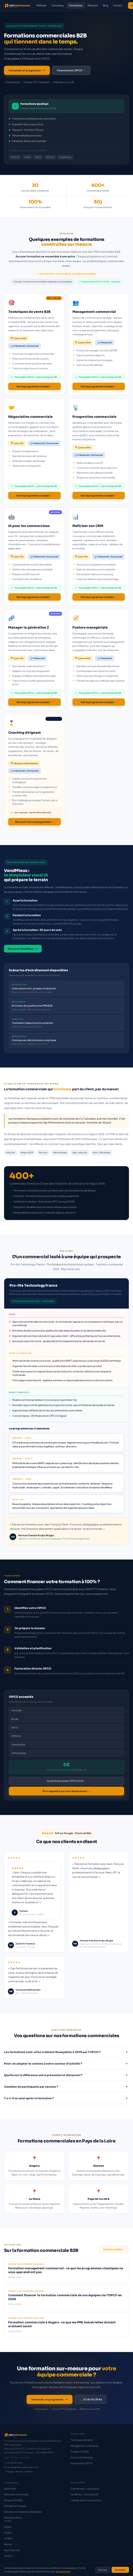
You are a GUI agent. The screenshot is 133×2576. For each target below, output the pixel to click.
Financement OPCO (82, 2463)
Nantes (8, 2544)
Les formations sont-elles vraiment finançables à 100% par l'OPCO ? (66, 2052)
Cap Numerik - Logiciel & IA (85, 2488)
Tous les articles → (114, 2249)
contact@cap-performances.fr (22, 2467)
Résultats (93, 5)
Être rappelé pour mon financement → (67, 1791)
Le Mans (8, 2538)
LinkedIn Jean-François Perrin (86, 2500)
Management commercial (84, 2445)
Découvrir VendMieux (23, 948)
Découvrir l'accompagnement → (34, 821)
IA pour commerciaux (82, 2457)
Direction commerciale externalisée (23, 2511)
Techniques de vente (82, 2440)
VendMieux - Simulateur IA (84, 2494)
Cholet (8, 2532)
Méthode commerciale (16, 2494)
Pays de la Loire (12, 2550)
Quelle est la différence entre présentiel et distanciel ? (66, 2075)
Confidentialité (121, 2569)
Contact (117, 5)
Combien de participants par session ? (66, 2086)
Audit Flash (10, 2488)
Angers (8, 2526)
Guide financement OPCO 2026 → (66, 1780)
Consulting (57, 5)
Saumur (8, 2555)
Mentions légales (102, 2569)
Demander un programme (27, 70)
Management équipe (15, 2506)
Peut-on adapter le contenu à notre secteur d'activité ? (66, 2063)
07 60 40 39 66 (15, 2462)
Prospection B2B (80, 2451)
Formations (75, 5)
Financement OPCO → (71, 70)
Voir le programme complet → (34, 386)
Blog (105, 5)
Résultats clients (13, 2517)
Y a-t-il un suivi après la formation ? (66, 2098)
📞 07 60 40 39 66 (91, 2399)
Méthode (41, 5)
